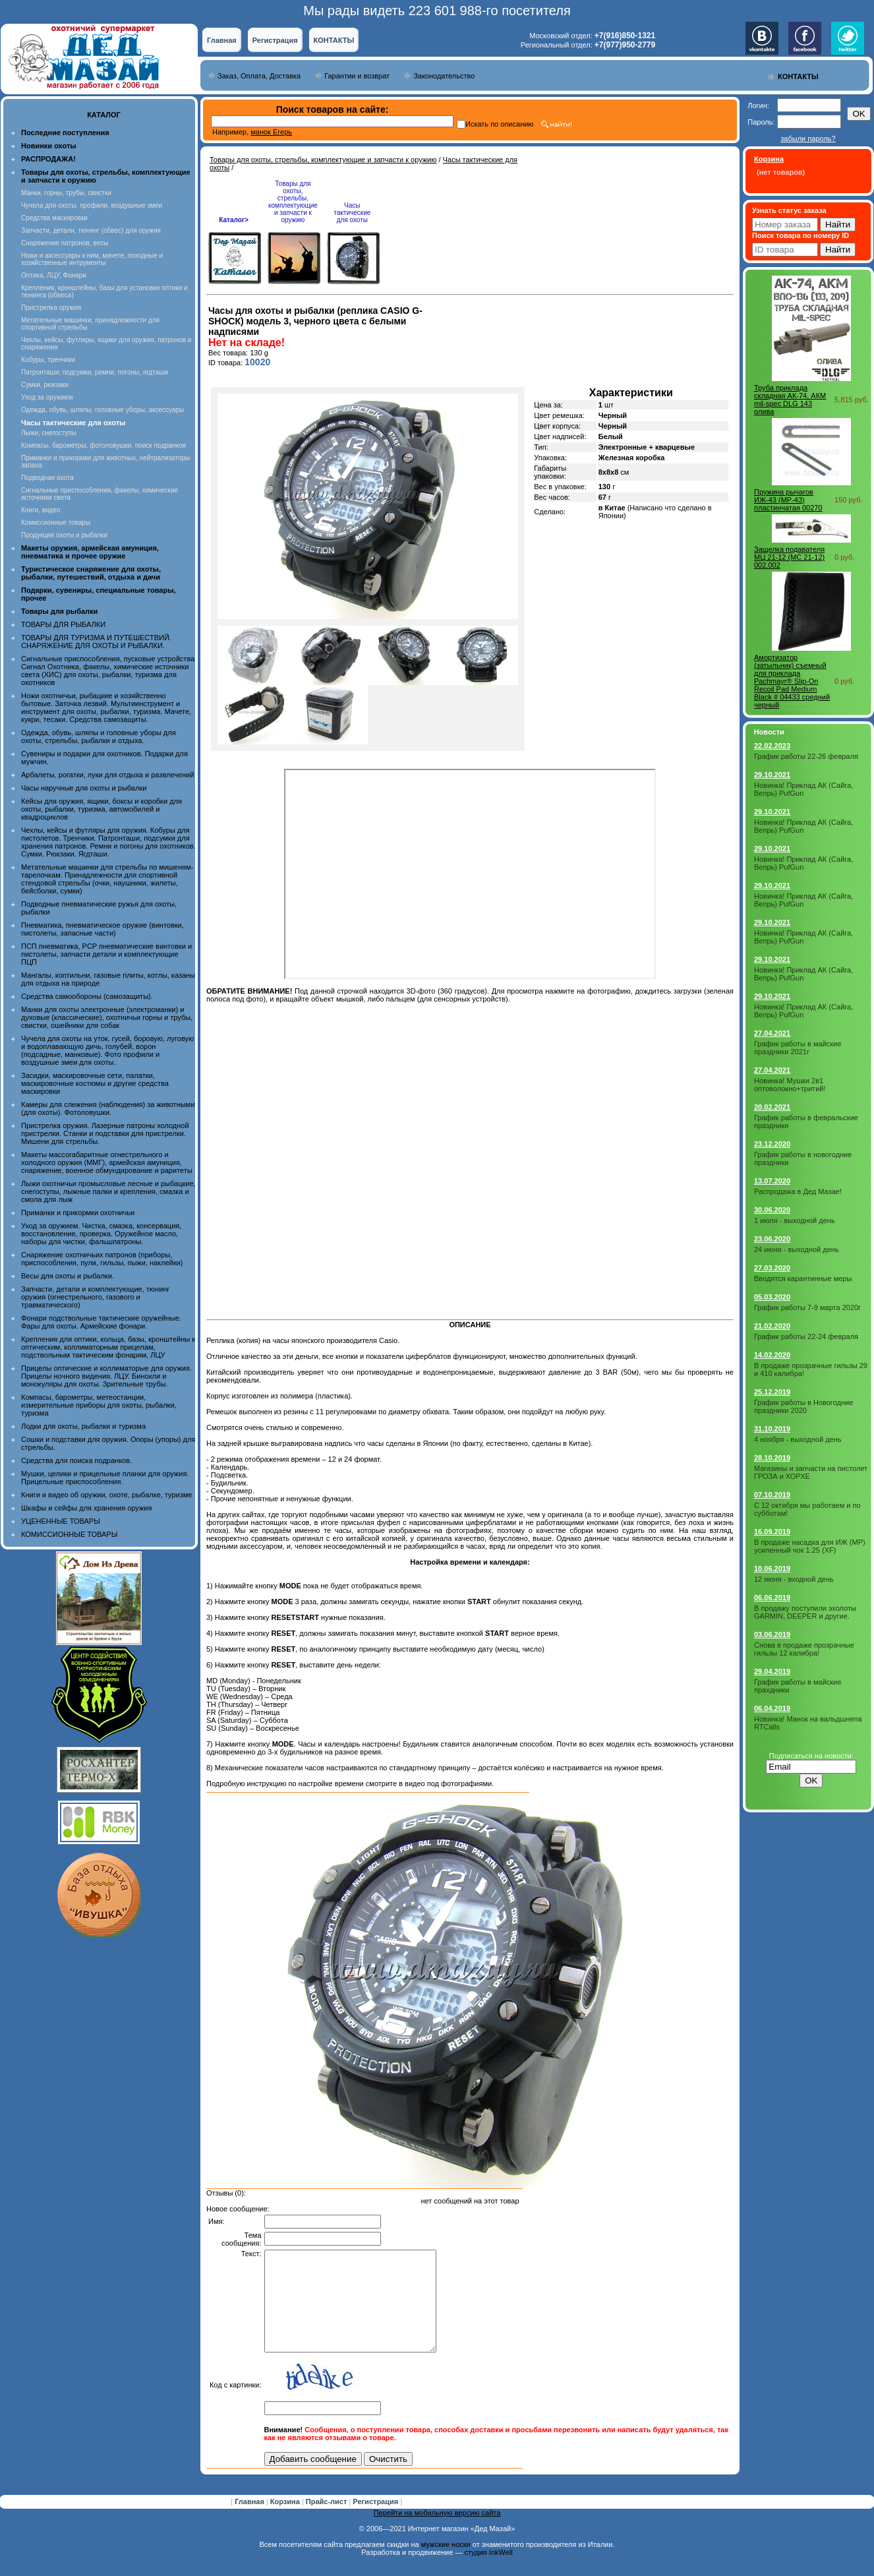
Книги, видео (41, 510)
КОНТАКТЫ (334, 40)
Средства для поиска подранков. (76, 1460)
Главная (222, 40)
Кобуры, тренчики (48, 359)
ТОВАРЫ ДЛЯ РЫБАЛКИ (63, 624)
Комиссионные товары (55, 522)
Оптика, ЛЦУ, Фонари (53, 275)
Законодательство (444, 76)
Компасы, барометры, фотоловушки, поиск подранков (103, 445)
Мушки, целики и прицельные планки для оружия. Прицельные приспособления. (105, 1477)
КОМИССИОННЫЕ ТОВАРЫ (69, 1534)
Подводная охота (47, 477)
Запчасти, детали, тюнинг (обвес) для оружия (91, 230)
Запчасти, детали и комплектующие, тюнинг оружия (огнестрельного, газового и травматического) (95, 1297)
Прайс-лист (327, 2521)
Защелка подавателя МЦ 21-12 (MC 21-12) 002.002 (789, 557)
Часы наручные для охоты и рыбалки (83, 788)
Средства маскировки (54, 218)
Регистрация (275, 40)
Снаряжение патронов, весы (64, 243)
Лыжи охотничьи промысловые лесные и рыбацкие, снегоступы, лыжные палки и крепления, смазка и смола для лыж (108, 1191)
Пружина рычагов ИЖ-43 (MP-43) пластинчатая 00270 (788, 500)
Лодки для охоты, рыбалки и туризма (83, 1426)
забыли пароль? (807, 138)
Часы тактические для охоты (352, 213)
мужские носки (446, 2564)
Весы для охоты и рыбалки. (67, 1276)
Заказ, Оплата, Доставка (259, 76)
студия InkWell (488, 2572)
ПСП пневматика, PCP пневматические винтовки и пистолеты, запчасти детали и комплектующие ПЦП (106, 954)
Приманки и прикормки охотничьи (77, 1212)
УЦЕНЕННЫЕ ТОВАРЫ (60, 1521)
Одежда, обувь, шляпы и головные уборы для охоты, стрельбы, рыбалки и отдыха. (98, 736)
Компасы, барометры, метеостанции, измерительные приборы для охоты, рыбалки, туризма (99, 1405)
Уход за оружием (47, 397)
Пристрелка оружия (51, 307)
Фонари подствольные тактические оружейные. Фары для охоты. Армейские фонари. (101, 1322)
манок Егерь (271, 132)
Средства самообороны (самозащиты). (87, 996)
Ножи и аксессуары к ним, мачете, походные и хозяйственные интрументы (92, 259)
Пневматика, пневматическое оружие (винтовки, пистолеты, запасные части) (102, 929)
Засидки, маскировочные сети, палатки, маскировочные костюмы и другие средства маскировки (95, 1083)
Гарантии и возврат (357, 76)
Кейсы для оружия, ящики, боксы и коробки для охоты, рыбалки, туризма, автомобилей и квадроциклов (101, 809)
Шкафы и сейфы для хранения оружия (86, 1508)
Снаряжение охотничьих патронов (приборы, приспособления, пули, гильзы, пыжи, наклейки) (102, 1259)
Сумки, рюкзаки (45, 384)
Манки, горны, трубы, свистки (66, 192)
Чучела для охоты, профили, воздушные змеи (91, 205)
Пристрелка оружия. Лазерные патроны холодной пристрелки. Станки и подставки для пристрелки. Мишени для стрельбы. (105, 1133)
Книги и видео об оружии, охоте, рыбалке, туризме (106, 1495)
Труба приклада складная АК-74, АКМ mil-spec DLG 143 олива (790, 399)
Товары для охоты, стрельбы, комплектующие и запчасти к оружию (323, 160)
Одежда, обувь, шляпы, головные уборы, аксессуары (102, 409)
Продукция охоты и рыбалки (64, 535)
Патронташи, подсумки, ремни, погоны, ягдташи (94, 372)
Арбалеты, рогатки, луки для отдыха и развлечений (107, 775)
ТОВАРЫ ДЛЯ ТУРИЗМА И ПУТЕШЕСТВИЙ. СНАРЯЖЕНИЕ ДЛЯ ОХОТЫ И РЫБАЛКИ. (96, 641)
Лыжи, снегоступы (48, 432)
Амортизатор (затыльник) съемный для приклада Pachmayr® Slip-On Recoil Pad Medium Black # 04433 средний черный (792, 681)
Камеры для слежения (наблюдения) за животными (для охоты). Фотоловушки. (107, 1108)
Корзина (286, 2521)
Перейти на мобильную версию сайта (437, 2532)
